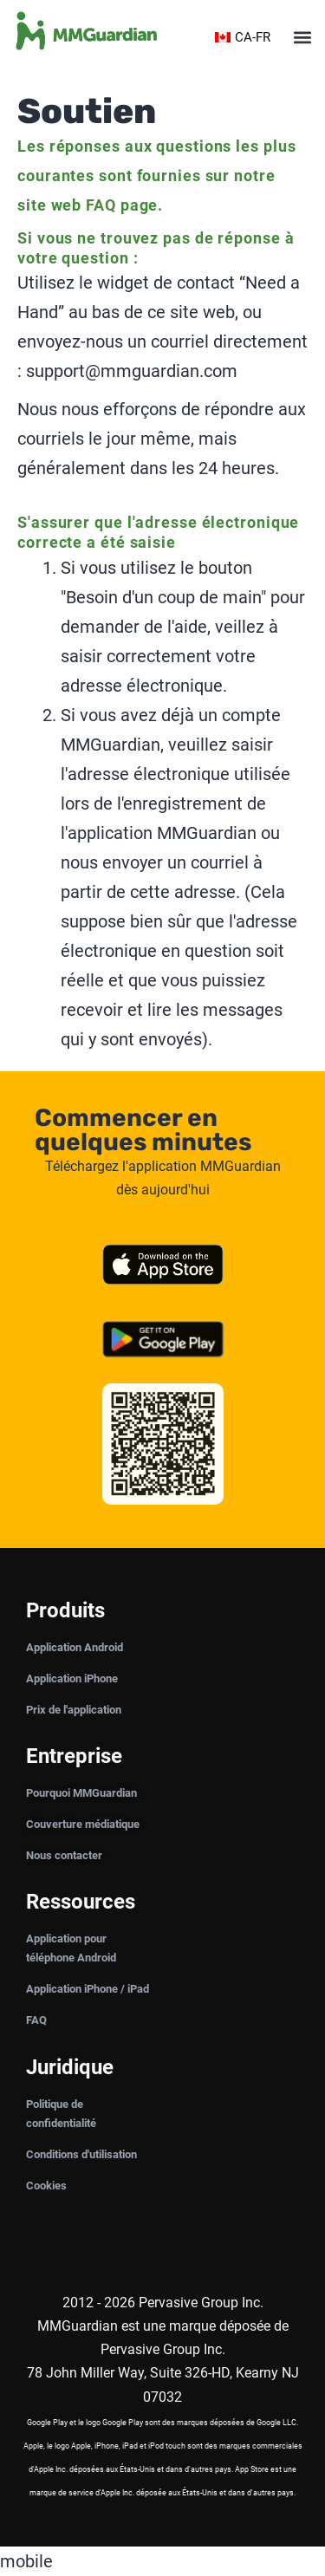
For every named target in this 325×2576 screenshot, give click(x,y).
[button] (302, 37)
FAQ (101, 205)
